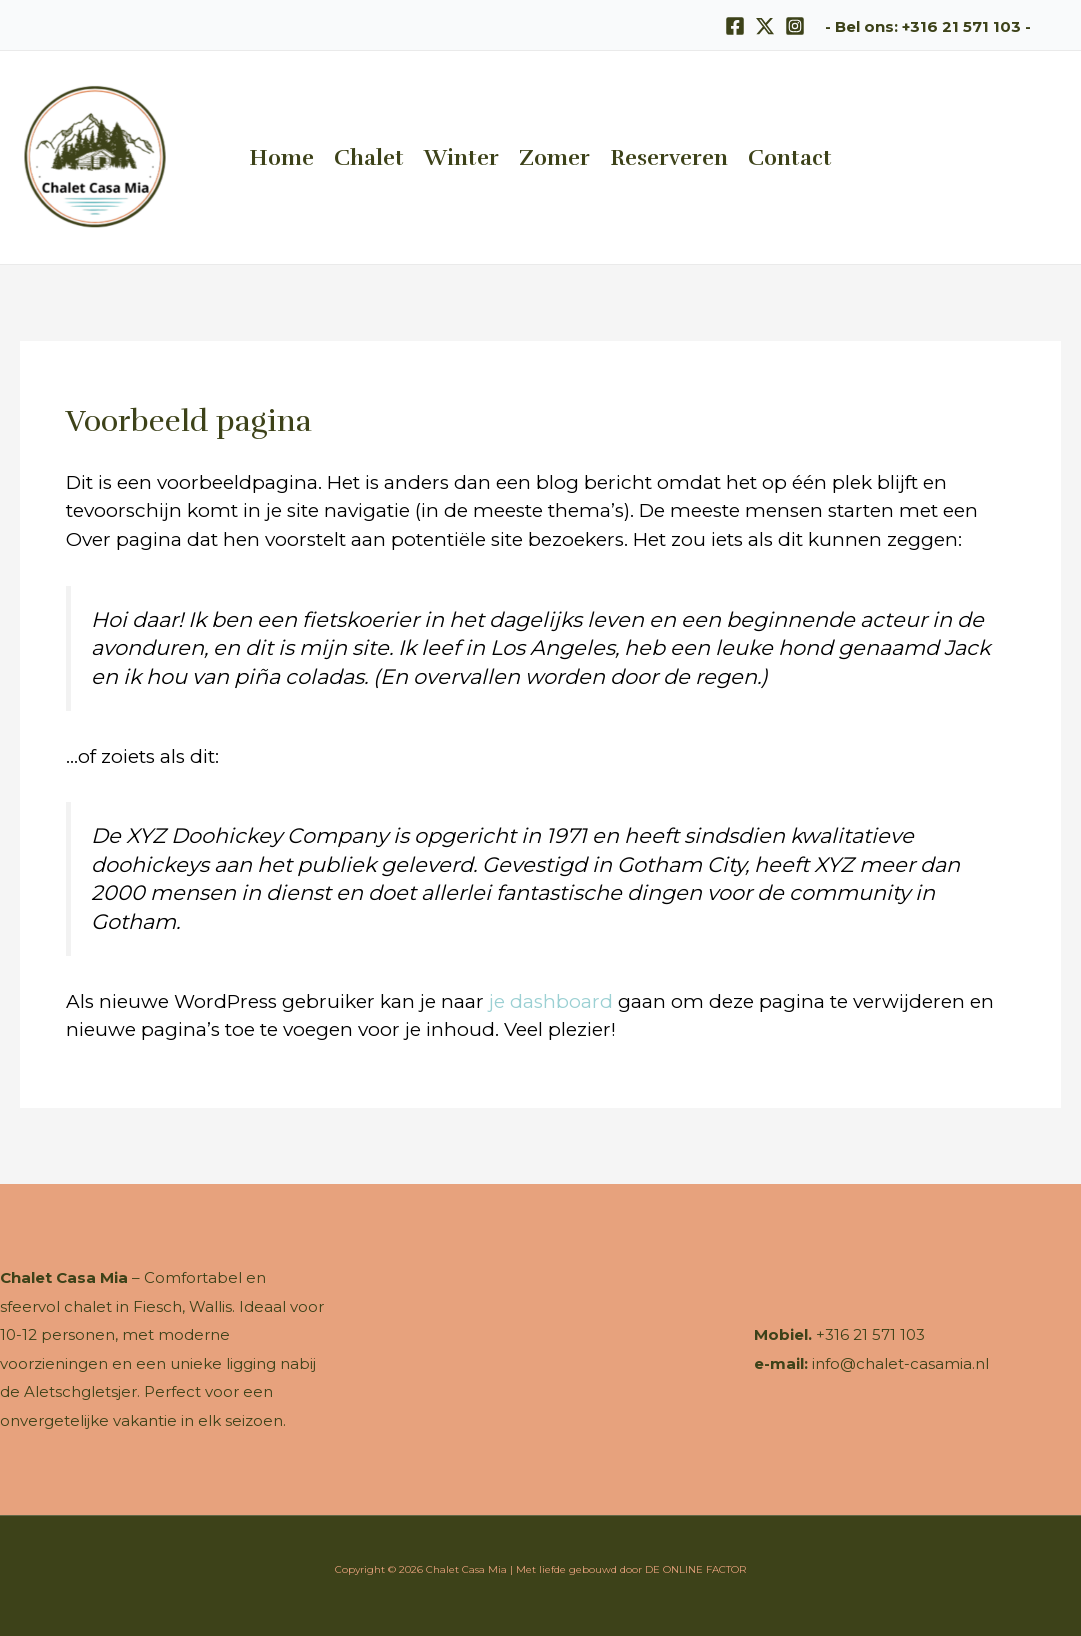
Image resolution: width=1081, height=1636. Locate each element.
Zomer (554, 157)
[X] (765, 26)
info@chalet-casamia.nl (900, 1363)
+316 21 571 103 (961, 26)
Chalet (369, 157)
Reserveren (669, 157)
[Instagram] (795, 26)
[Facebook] (735, 26)
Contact (790, 157)
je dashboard (551, 1001)
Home (281, 157)
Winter (461, 157)
